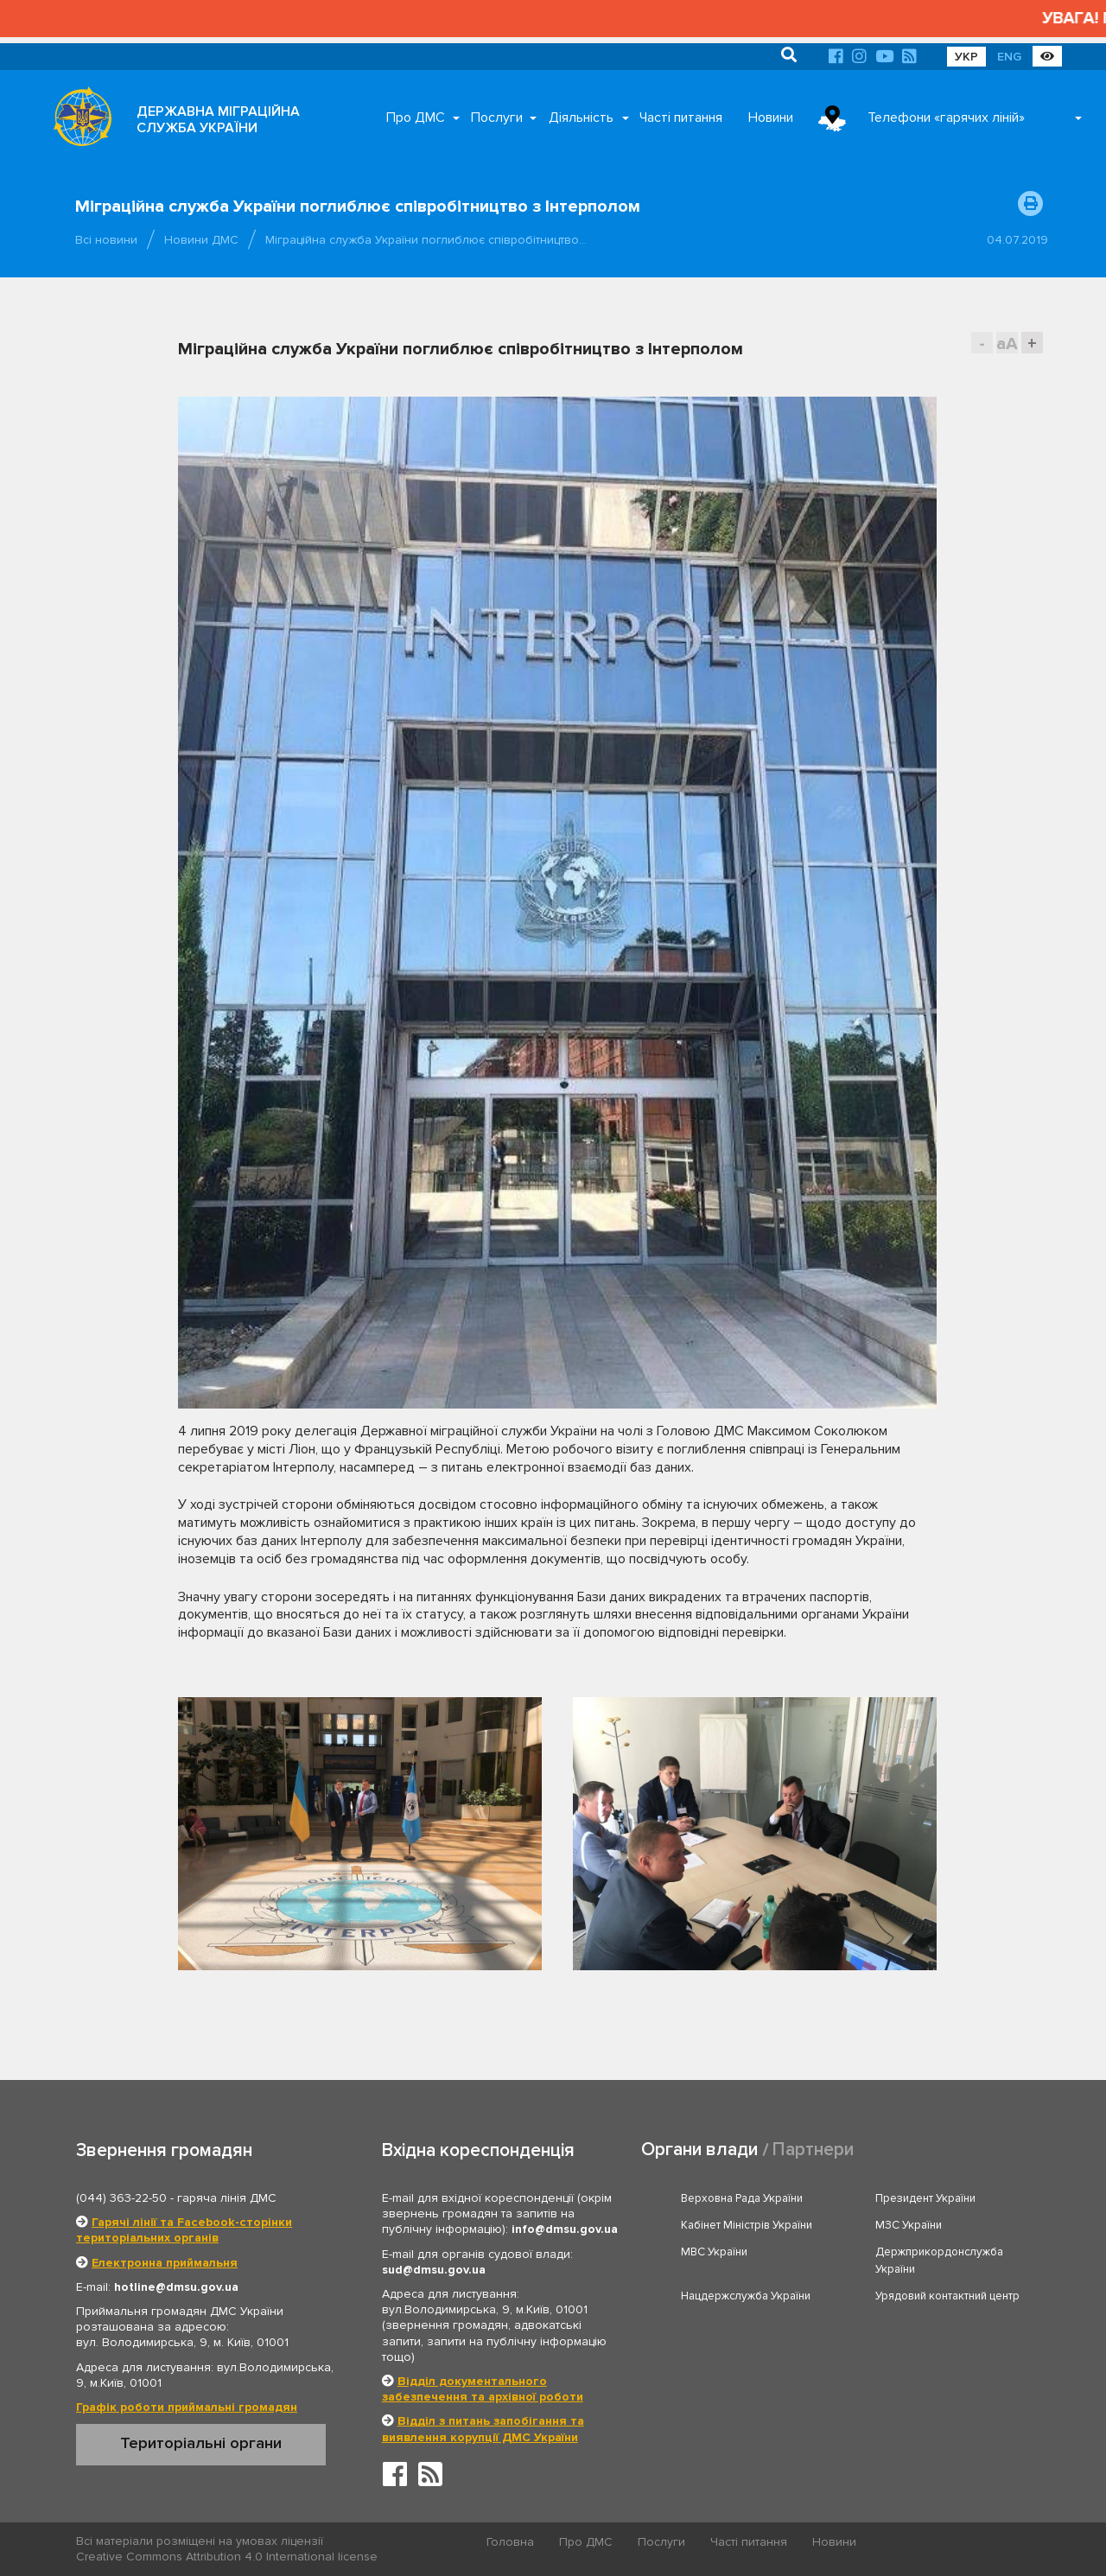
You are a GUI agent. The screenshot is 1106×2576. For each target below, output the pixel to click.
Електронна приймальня (165, 2262)
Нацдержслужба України (745, 2296)
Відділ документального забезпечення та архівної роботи (482, 2389)
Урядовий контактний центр (947, 2296)
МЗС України (908, 2225)
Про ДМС (415, 117)
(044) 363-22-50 (121, 2198)
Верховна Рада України (742, 2198)
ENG (1009, 56)
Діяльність (581, 117)
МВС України (714, 2252)
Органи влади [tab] (699, 2149)
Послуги (497, 117)
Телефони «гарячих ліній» (946, 117)
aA (1007, 343)
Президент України (925, 2198)
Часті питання (680, 117)
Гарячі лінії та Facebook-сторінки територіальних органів (184, 2230)
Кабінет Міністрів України (746, 2225)
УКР (966, 56)
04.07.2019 (1017, 239)
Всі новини (106, 239)
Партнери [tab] (813, 2149)
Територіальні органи (201, 2442)
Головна (510, 2542)
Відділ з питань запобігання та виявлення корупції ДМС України (483, 2429)
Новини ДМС (201, 239)
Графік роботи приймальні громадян (186, 2407)
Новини (770, 117)
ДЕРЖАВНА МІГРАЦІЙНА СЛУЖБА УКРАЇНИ (218, 120)
